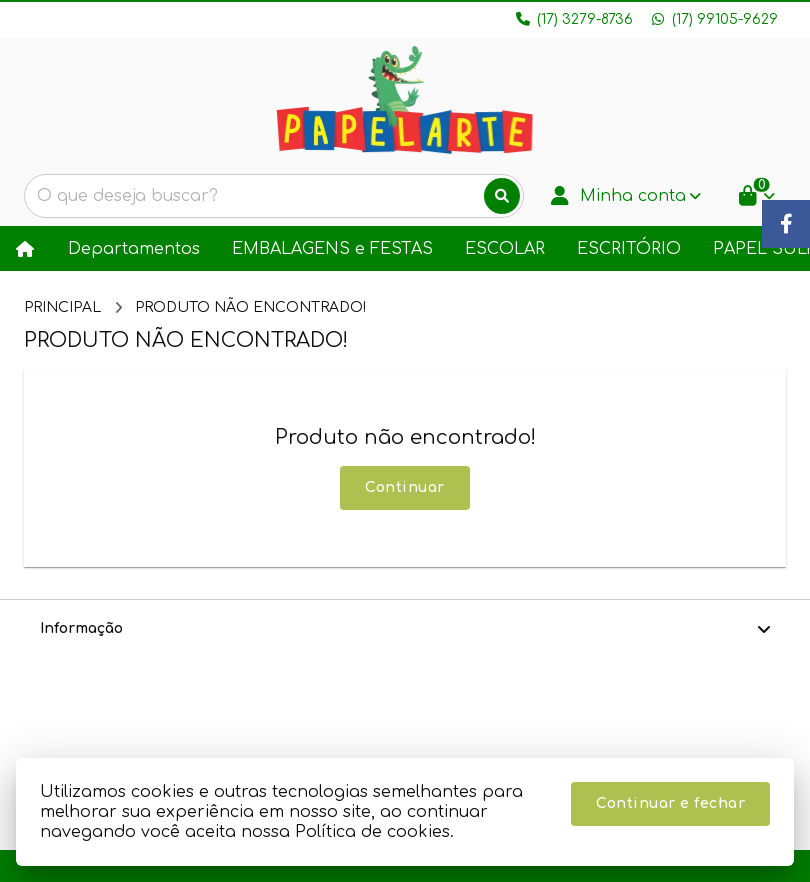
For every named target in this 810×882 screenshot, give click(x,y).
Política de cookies (372, 832)
